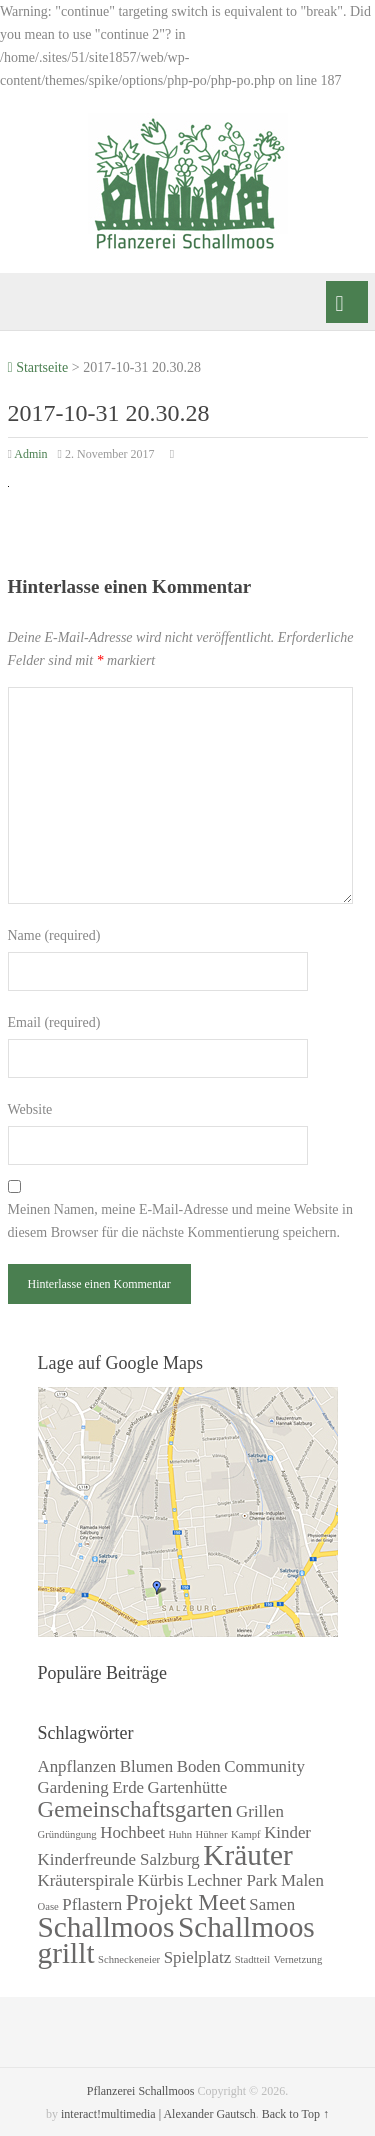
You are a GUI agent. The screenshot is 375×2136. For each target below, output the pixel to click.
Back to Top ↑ (295, 2114)
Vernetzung (298, 1959)
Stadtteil (253, 1959)
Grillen (260, 1811)
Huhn (180, 1834)
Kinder (287, 1832)
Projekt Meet (186, 1902)
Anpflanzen (77, 1766)
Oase (48, 1906)
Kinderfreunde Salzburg (119, 1859)
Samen (272, 1904)
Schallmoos (106, 1927)
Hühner (212, 1834)
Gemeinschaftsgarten (135, 1809)
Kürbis (161, 1880)
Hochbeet (132, 1832)
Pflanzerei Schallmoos (141, 2091)
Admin (30, 454)
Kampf (246, 1834)
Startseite (38, 367)
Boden (199, 1766)
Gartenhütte (188, 1787)
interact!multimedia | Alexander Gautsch (158, 2114)
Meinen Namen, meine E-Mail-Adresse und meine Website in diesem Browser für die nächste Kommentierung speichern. (180, 1221)
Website (30, 1109)
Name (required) (54, 935)
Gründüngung (67, 1834)
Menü (347, 302)
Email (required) (54, 1022)
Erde (128, 1787)
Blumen (146, 1766)
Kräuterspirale (86, 1880)
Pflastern (92, 1904)
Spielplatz (197, 1957)
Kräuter (248, 1855)
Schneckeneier (129, 1959)
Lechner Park (232, 1880)
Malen (302, 1880)
